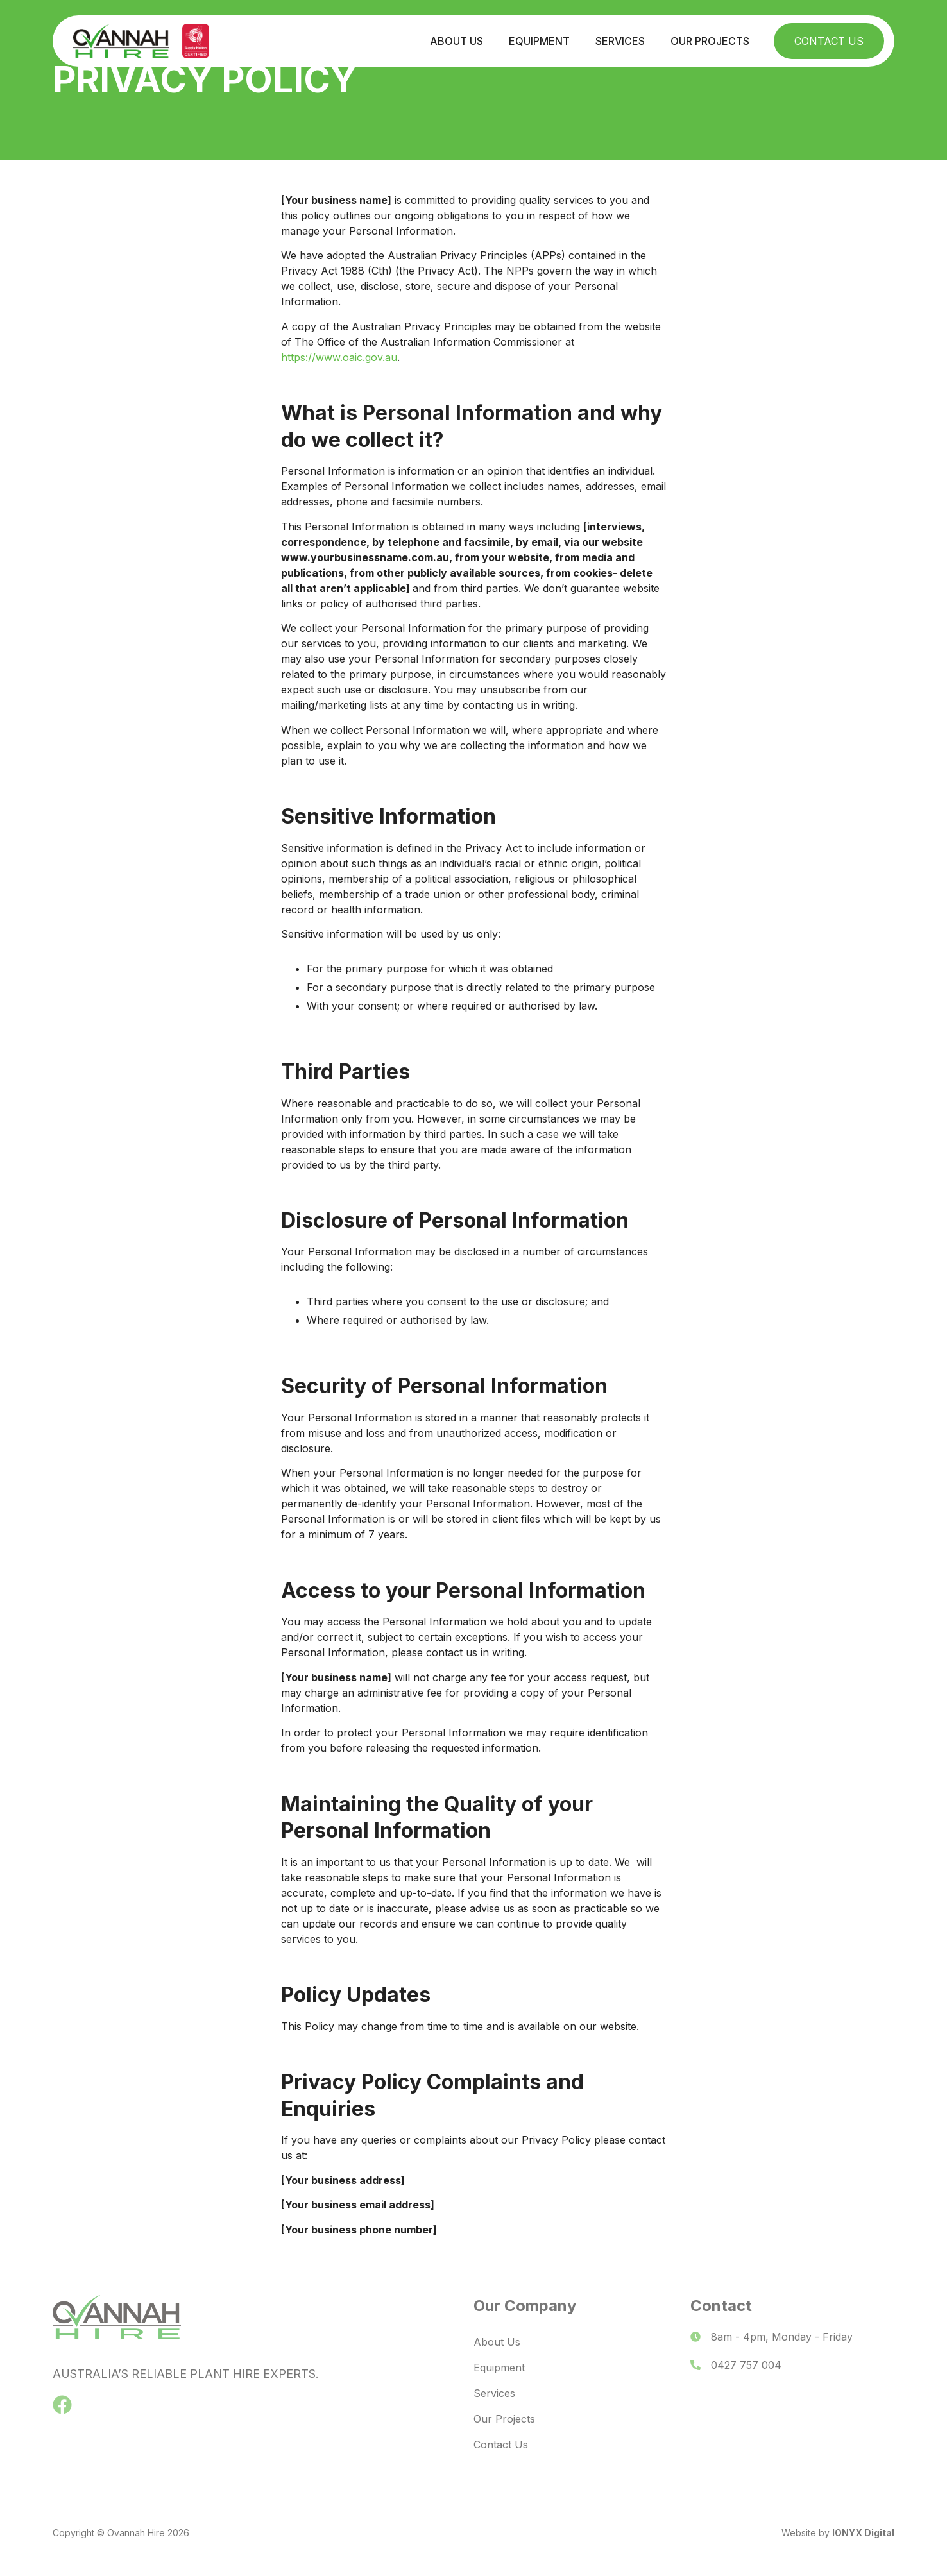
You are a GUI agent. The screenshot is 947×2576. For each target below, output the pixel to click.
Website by (837, 2532)
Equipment (539, 41)
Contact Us (829, 41)
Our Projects (709, 41)
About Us (456, 41)
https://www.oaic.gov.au (339, 357)
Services (620, 41)
